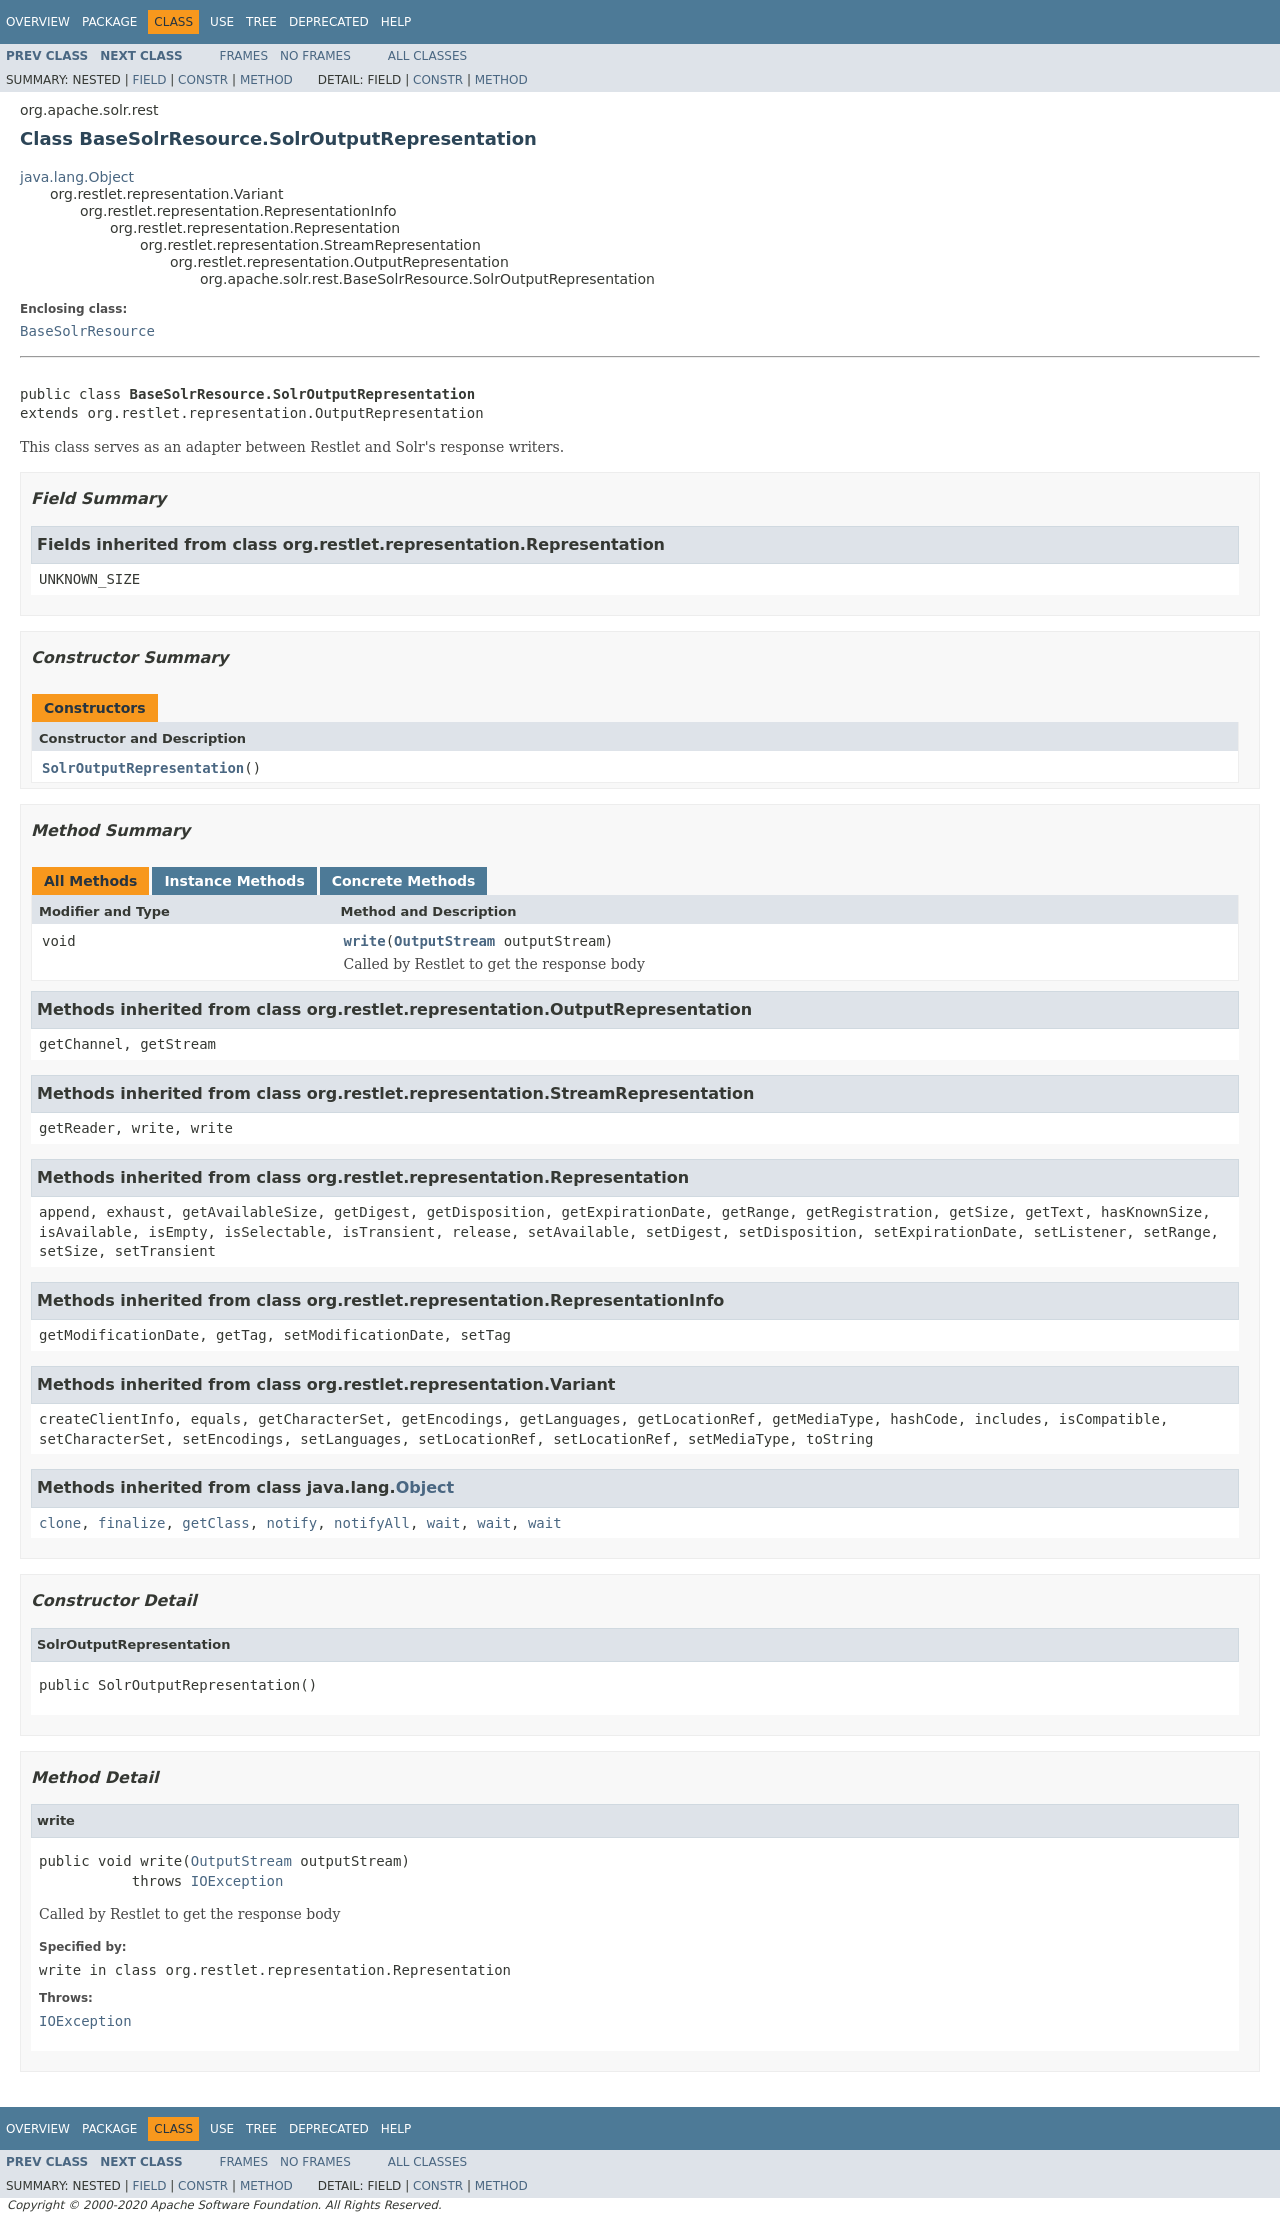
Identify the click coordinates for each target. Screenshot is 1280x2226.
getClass (215, 1523)
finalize (131, 1523)
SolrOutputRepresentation (143, 768)
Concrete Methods (404, 881)
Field (149, 80)
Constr (203, 80)
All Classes (427, 56)
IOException (237, 1881)
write (365, 941)
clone (60, 1523)
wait (444, 1523)
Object (425, 1487)
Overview (38, 22)
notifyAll (372, 1523)
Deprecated (329, 22)
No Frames (315, 56)
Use (222, 22)
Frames (244, 56)
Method (266, 80)
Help (396, 22)
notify (292, 1523)
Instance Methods (234, 881)
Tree (261, 22)
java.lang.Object (77, 177)
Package (109, 22)
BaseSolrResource (87, 331)
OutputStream (444, 941)
